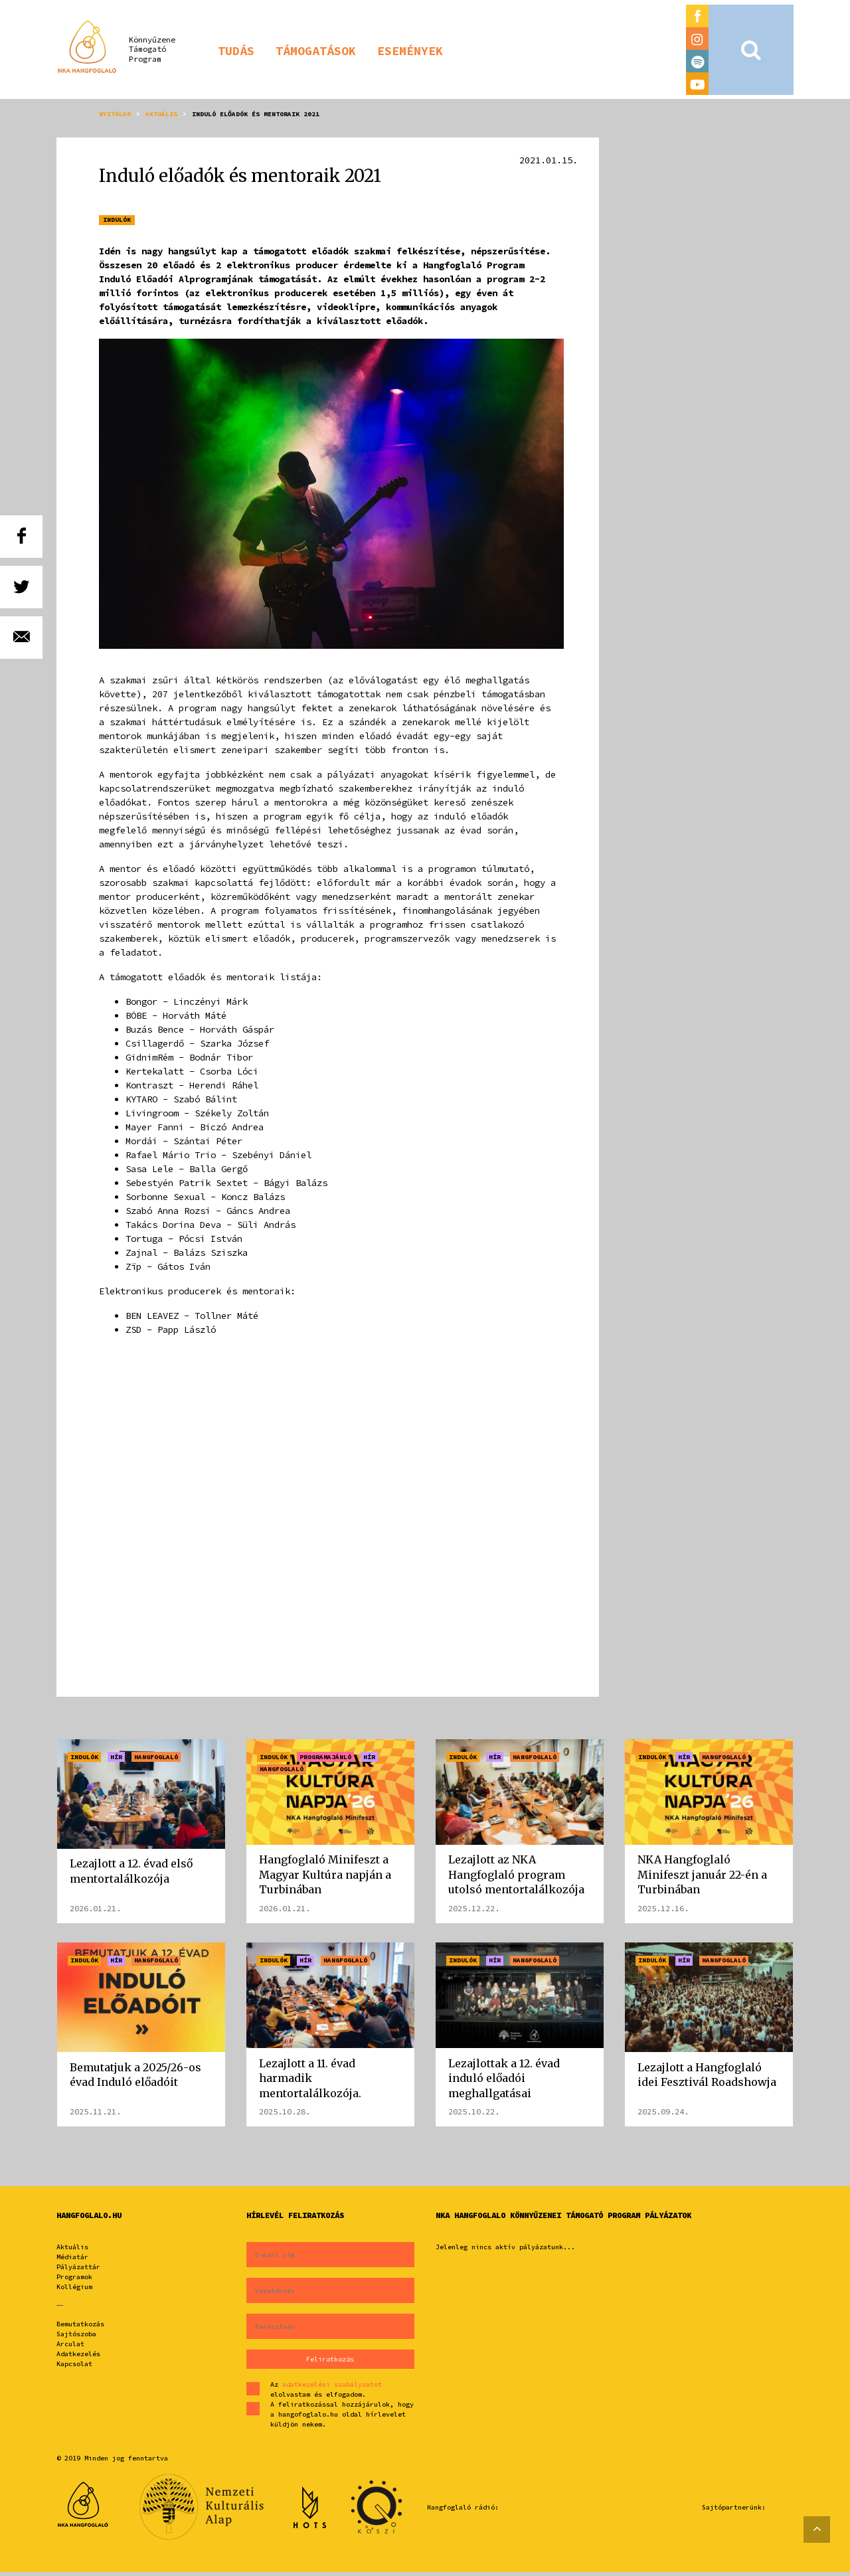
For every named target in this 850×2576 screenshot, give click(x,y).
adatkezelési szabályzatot (332, 2388)
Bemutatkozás (80, 2328)
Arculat (70, 2348)
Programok (74, 2280)
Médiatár (72, 2261)
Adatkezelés (78, 2358)
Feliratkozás (330, 2363)
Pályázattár (78, 2271)
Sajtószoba (76, 2338)
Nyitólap (115, 114)
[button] (236, 49)
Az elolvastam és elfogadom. (326, 2393)
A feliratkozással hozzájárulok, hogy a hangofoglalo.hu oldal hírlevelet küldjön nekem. (342, 2418)
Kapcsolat (74, 2367)
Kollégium (74, 2290)
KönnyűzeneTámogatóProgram (152, 49)
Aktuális (161, 114)
